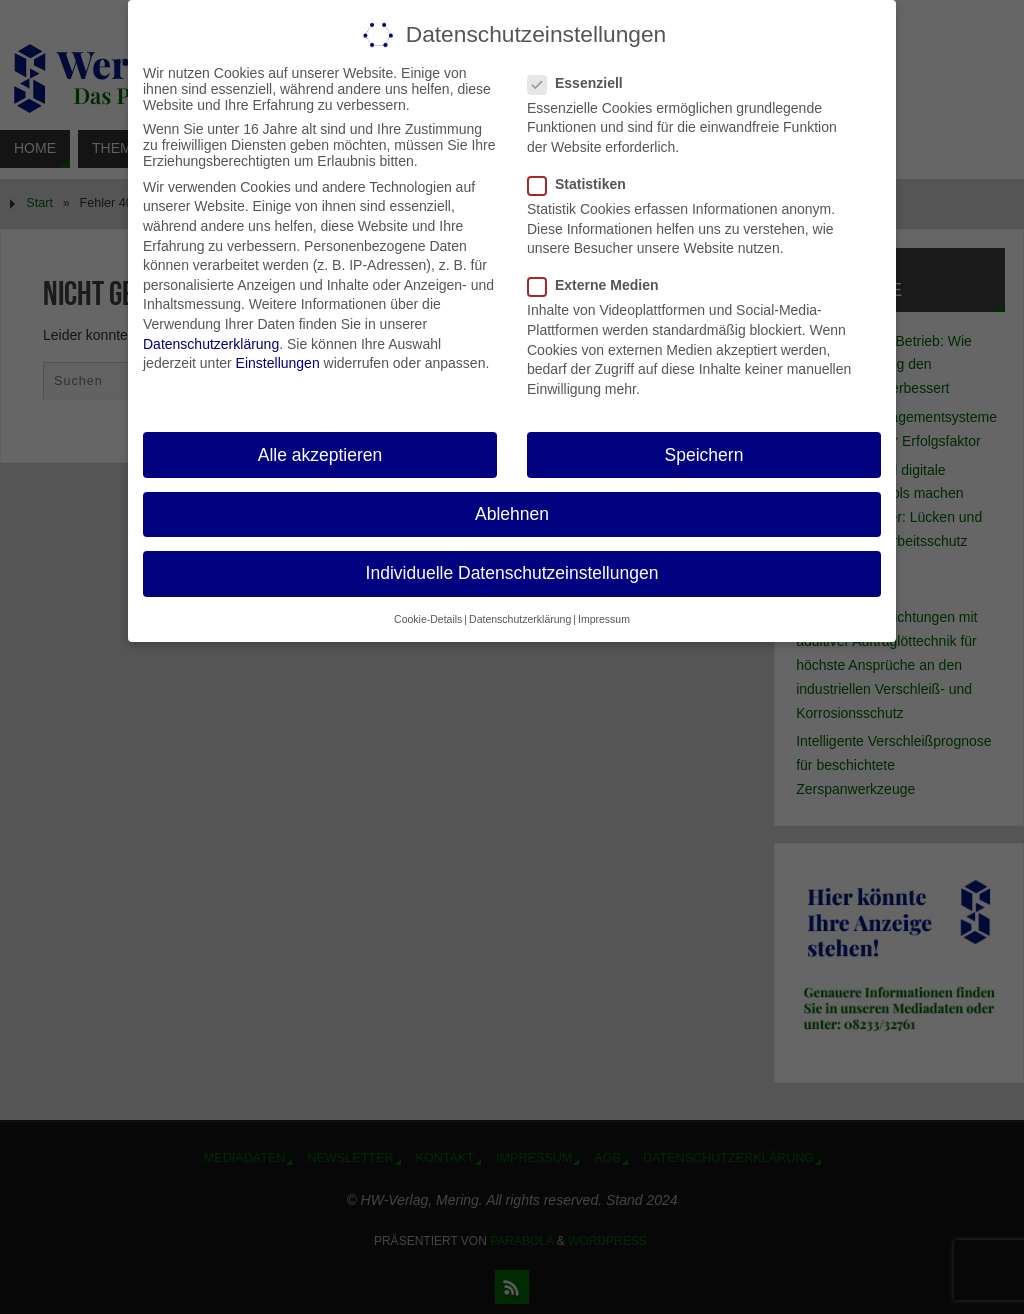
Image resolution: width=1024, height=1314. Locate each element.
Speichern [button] (704, 455)
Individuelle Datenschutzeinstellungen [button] (512, 573)
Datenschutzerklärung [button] (520, 619)
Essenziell (583, 83)
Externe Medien (601, 285)
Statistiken (585, 184)
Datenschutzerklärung (211, 344)
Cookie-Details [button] (428, 619)
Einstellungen (278, 363)
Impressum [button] (604, 619)
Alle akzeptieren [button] (320, 455)
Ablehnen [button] (512, 514)
